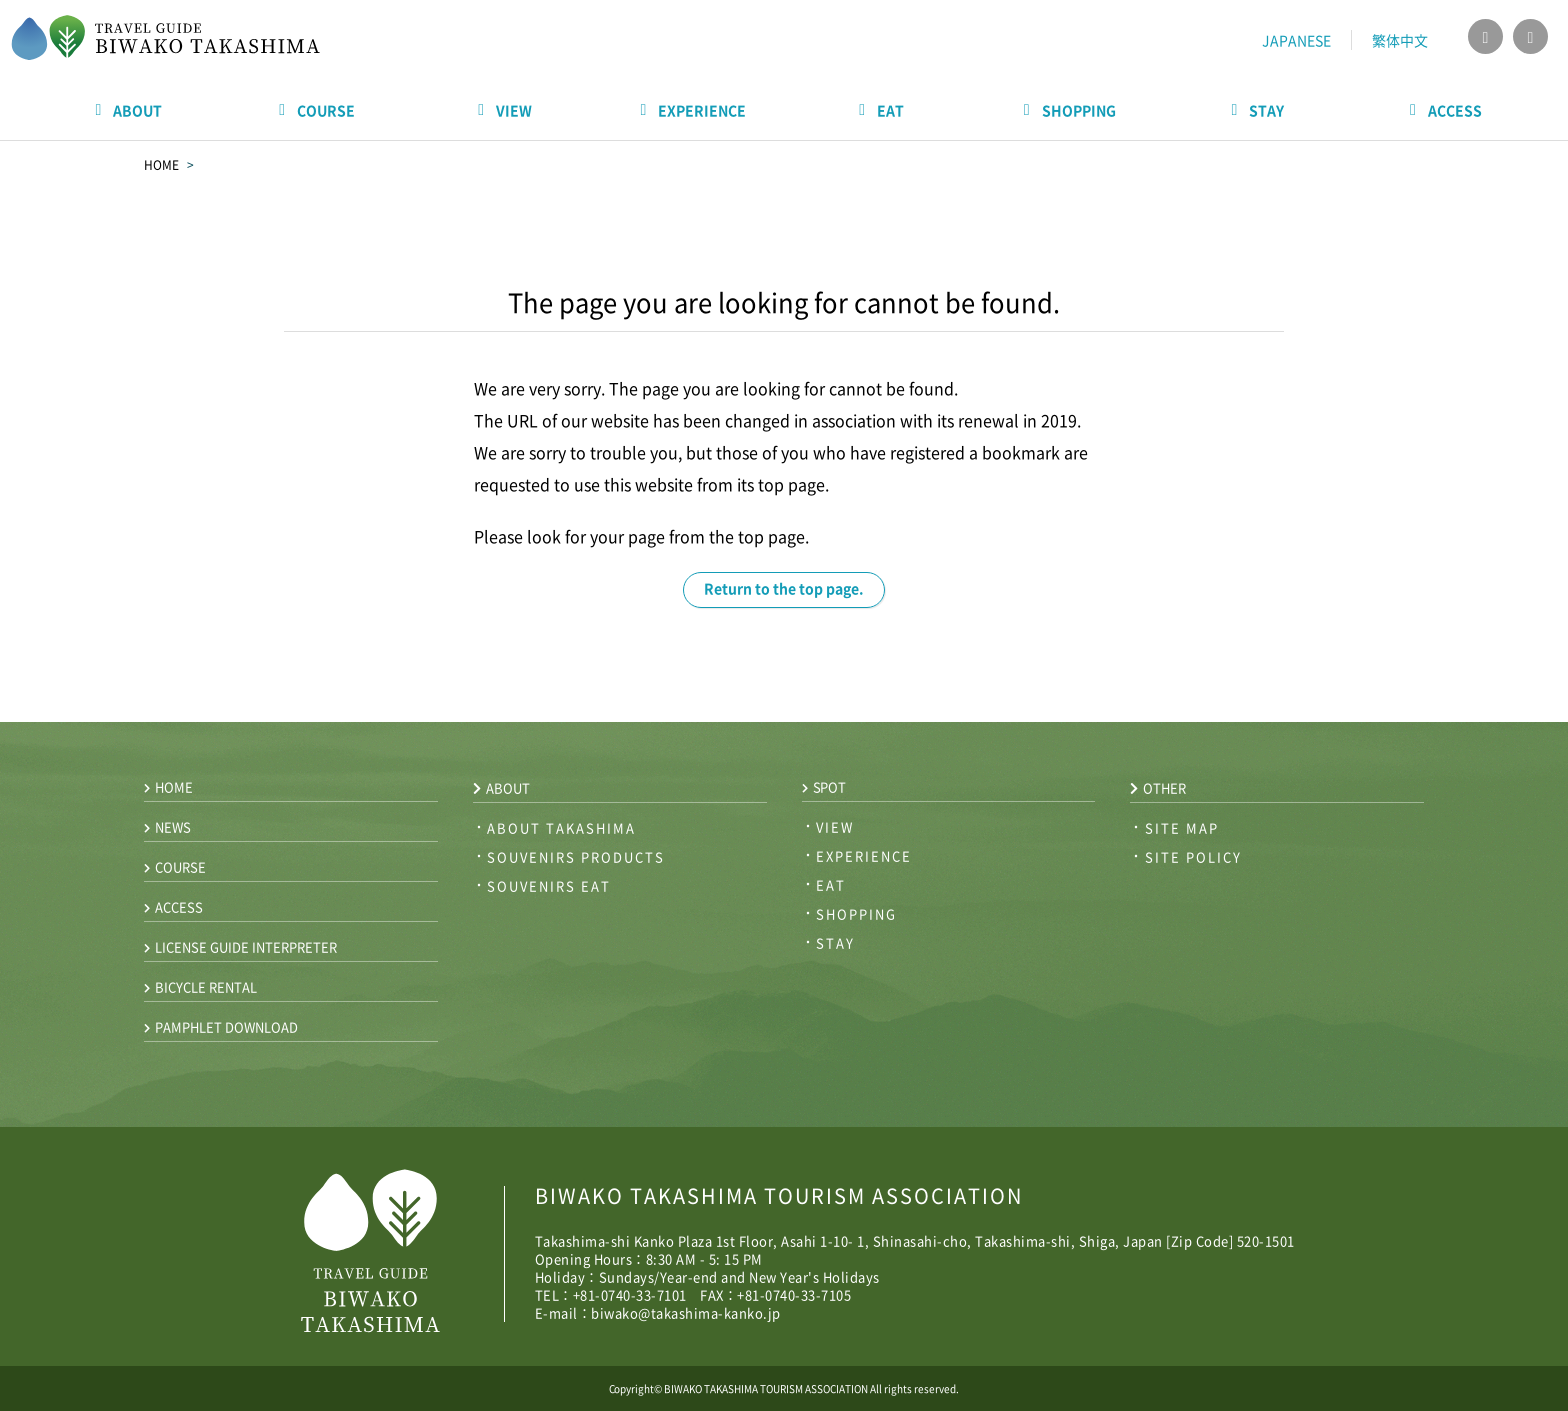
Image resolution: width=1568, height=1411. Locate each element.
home (168, 786)
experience (864, 855)
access (173, 906)
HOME (161, 165)
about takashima (561, 827)
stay (835, 942)
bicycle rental (200, 986)
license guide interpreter (240, 946)
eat (831, 884)
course (175, 866)
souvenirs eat (549, 885)
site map (1182, 827)
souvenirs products (576, 856)
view (835, 826)
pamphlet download (221, 1026)
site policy (1193, 856)
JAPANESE (1296, 40)
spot (824, 786)
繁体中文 (1400, 40)
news (167, 826)
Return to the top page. (784, 588)
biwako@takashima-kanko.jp (686, 1312)
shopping (856, 913)
